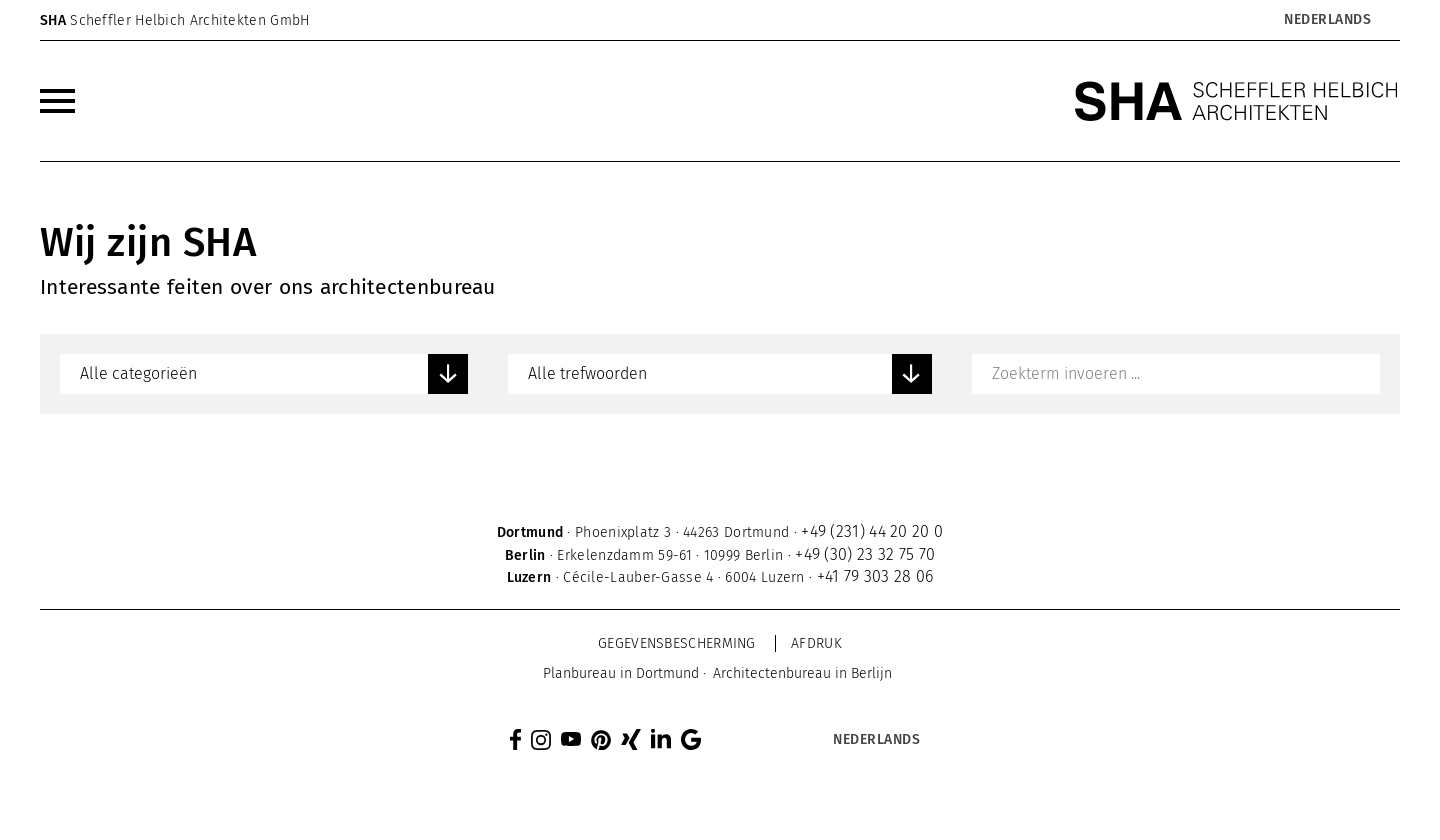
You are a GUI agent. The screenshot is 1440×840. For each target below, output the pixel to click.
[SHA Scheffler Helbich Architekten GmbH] (1237, 101)
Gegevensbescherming (677, 643)
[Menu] (57, 101)
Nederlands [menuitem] (1327, 20)
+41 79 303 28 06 (875, 576)
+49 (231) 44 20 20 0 (872, 531)
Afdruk (816, 643)
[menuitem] (1326, 20)
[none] (1276, 20)
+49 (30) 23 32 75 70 (865, 554)
